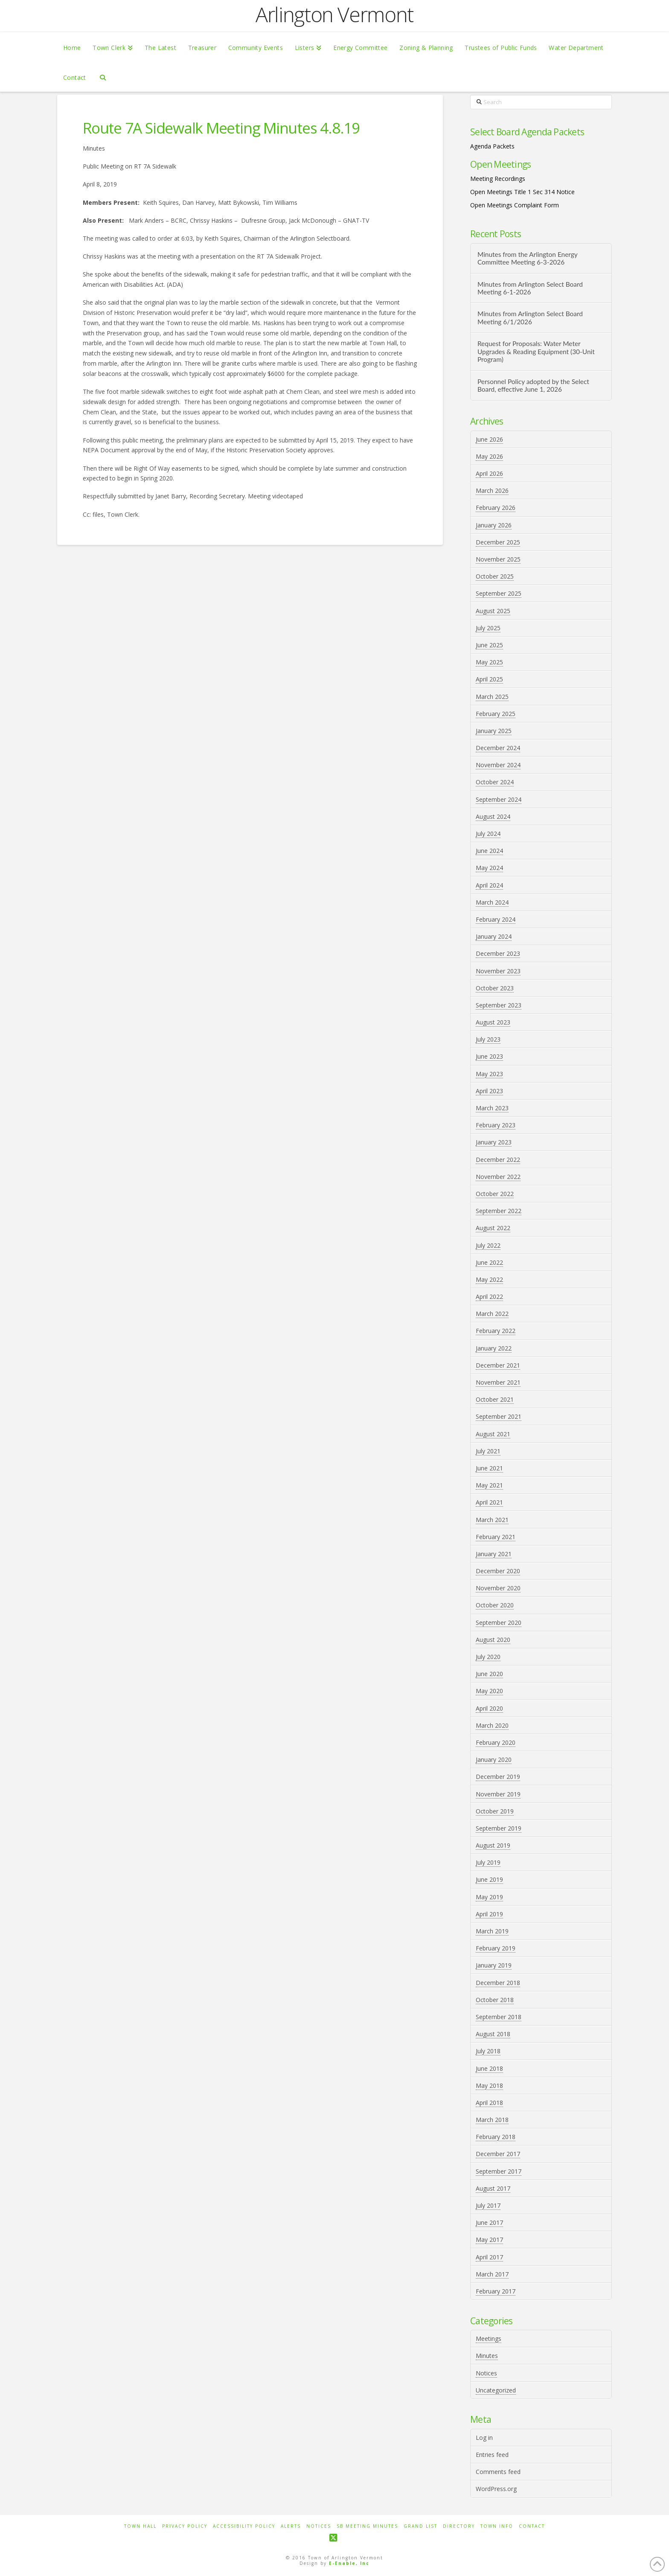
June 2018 (489, 2068)
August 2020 (493, 1640)
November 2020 (498, 1588)
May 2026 (489, 456)
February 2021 (495, 1537)
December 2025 (498, 542)
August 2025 (493, 611)
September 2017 (498, 2171)
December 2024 (498, 748)
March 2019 (492, 1931)
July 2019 (488, 1862)
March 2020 (492, 1725)
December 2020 (498, 1571)
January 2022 (494, 1348)
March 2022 (492, 1314)
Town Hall (140, 2526)
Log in (484, 2437)
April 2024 (489, 885)
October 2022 (495, 1194)
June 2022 (489, 1262)
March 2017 (492, 2274)
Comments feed (498, 2472)
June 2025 (489, 645)
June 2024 (489, 851)
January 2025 (494, 731)
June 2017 (489, 2222)
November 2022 (498, 1177)
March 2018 (492, 2120)
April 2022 (489, 1296)
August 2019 (493, 1845)
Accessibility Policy (244, 2526)
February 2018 (495, 2137)
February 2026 (495, 508)
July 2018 (488, 2051)
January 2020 (494, 1759)
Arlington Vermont (334, 14)
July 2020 (488, 1657)
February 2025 (495, 714)
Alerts (291, 2526)
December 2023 (498, 953)
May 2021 (489, 1485)
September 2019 (498, 1828)
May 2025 (489, 662)
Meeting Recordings (497, 179)
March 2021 (492, 1520)
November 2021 (498, 1382)
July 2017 (488, 2205)
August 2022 (493, 1228)
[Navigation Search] (102, 77)
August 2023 (493, 1022)
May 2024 (489, 868)
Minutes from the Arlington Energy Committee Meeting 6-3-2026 (527, 258)
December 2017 (498, 2154)
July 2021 (488, 1451)
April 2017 (489, 2257)
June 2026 (489, 439)
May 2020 (489, 1691)
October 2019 (495, 1811)
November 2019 (498, 1794)
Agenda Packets (492, 146)
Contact (532, 2526)
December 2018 (498, 1983)
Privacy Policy (184, 2526)
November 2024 (498, 765)
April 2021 (489, 1502)
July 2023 (488, 1039)
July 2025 (488, 628)
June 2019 (489, 1879)
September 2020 (498, 1622)
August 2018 (493, 2034)
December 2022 (498, 1160)
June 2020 (489, 1674)
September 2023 (498, 1005)
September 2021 (498, 1416)
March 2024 (492, 902)
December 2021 (498, 1365)
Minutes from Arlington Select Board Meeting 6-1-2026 (530, 288)
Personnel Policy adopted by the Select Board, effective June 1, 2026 (533, 385)
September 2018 (498, 2017)
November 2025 (498, 559)
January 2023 (494, 1142)
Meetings (488, 2338)
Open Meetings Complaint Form (514, 205)
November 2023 (498, 971)
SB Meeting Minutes (367, 2526)
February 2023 (495, 1125)
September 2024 (498, 799)
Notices (486, 2373)
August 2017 (493, 2188)
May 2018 (489, 2085)
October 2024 (495, 782)
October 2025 (495, 576)
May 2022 (489, 1279)
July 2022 (488, 1245)
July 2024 (488, 834)
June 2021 (489, 1468)
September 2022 (498, 1211)
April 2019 (489, 1914)
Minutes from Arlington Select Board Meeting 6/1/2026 (530, 318)
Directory (459, 2526)
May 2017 (489, 2239)
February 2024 (495, 919)
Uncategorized (496, 2390)
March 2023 (492, 1108)
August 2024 (493, 816)
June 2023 (489, 1056)
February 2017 (495, 2291)
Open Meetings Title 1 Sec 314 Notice (522, 192)
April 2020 (489, 1708)
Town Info (496, 2526)
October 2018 (495, 2000)
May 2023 (489, 1074)
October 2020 (495, 1605)
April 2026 (489, 473)
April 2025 (489, 679)
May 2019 (489, 1897)
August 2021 (493, 1434)
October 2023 (495, 988)
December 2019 (498, 1777)
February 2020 (495, 1742)
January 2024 (494, 936)
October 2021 (495, 1399)
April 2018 (489, 2103)
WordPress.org (496, 2489)
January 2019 (494, 1965)
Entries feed (492, 2455)
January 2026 (494, 525)
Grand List (420, 2526)
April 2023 (489, 1091)
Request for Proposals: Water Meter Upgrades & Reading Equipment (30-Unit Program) (536, 351)
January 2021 (494, 1554)
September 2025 (498, 593)
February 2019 (495, 1948)
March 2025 (492, 697)
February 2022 (495, 1331)
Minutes (487, 2356)
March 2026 (492, 490)
